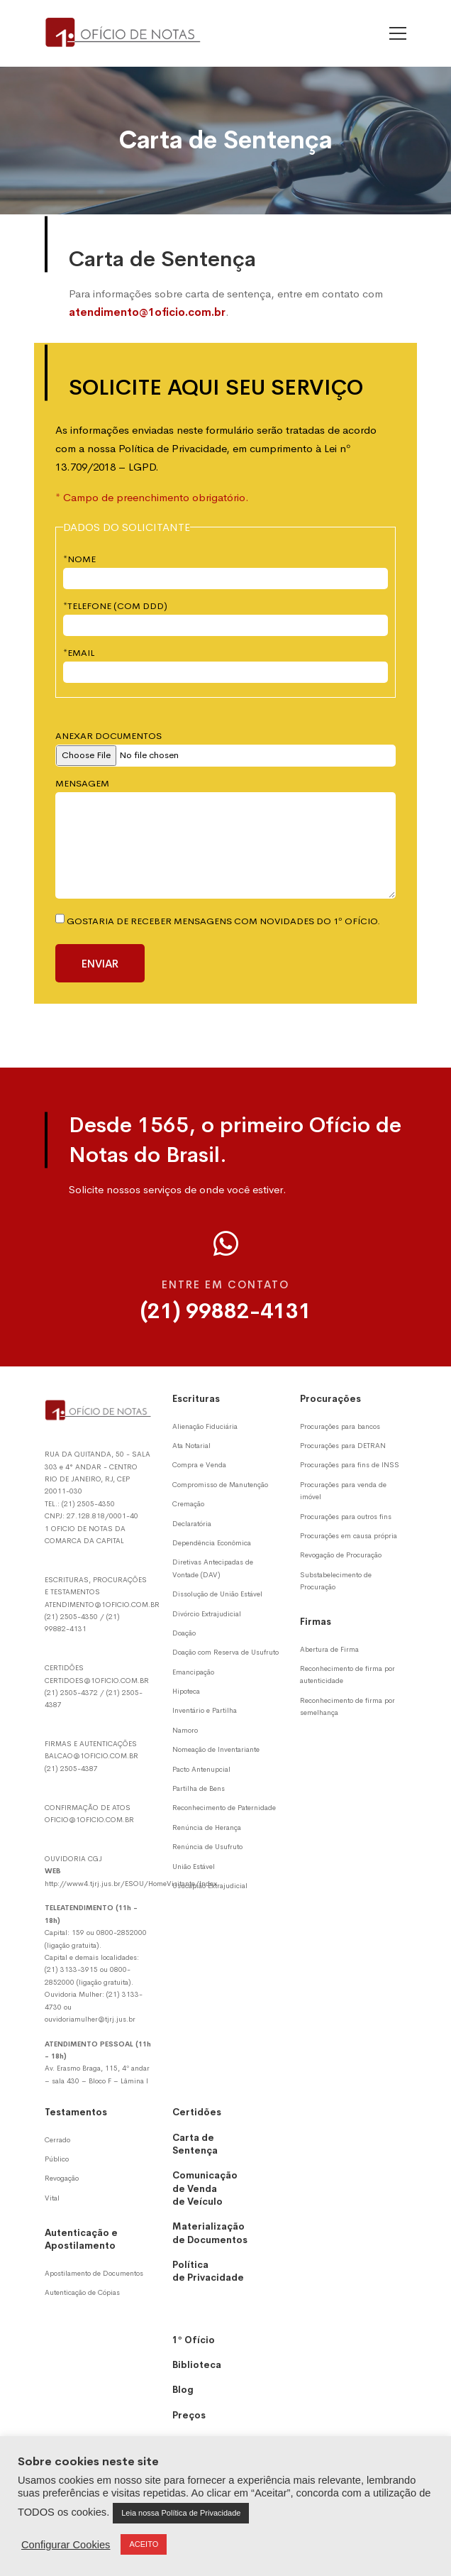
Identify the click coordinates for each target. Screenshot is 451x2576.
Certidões (196, 2112)
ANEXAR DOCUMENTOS (108, 736)
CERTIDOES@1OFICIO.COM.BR (97, 1680)
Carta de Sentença (195, 2144)
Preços (189, 2415)
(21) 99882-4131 (225, 1311)
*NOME (79, 559)
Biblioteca (196, 2365)
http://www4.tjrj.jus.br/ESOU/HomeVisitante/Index (131, 1883)
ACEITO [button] (143, 2544)
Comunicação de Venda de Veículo (205, 2188)
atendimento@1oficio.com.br (147, 312)
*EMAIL (78, 653)
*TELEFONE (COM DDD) (115, 606)
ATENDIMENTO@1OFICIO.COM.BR (102, 1604)
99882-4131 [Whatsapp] (66, 1628)
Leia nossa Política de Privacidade (180, 2513)
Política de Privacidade (208, 2271)
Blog (183, 2390)
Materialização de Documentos (209, 2232)
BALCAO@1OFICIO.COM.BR (91, 1755)
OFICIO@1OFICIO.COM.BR (89, 1819)
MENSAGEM (82, 783)
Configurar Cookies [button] (65, 2544)
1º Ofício (193, 2340)
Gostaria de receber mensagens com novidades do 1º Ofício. (217, 921)
